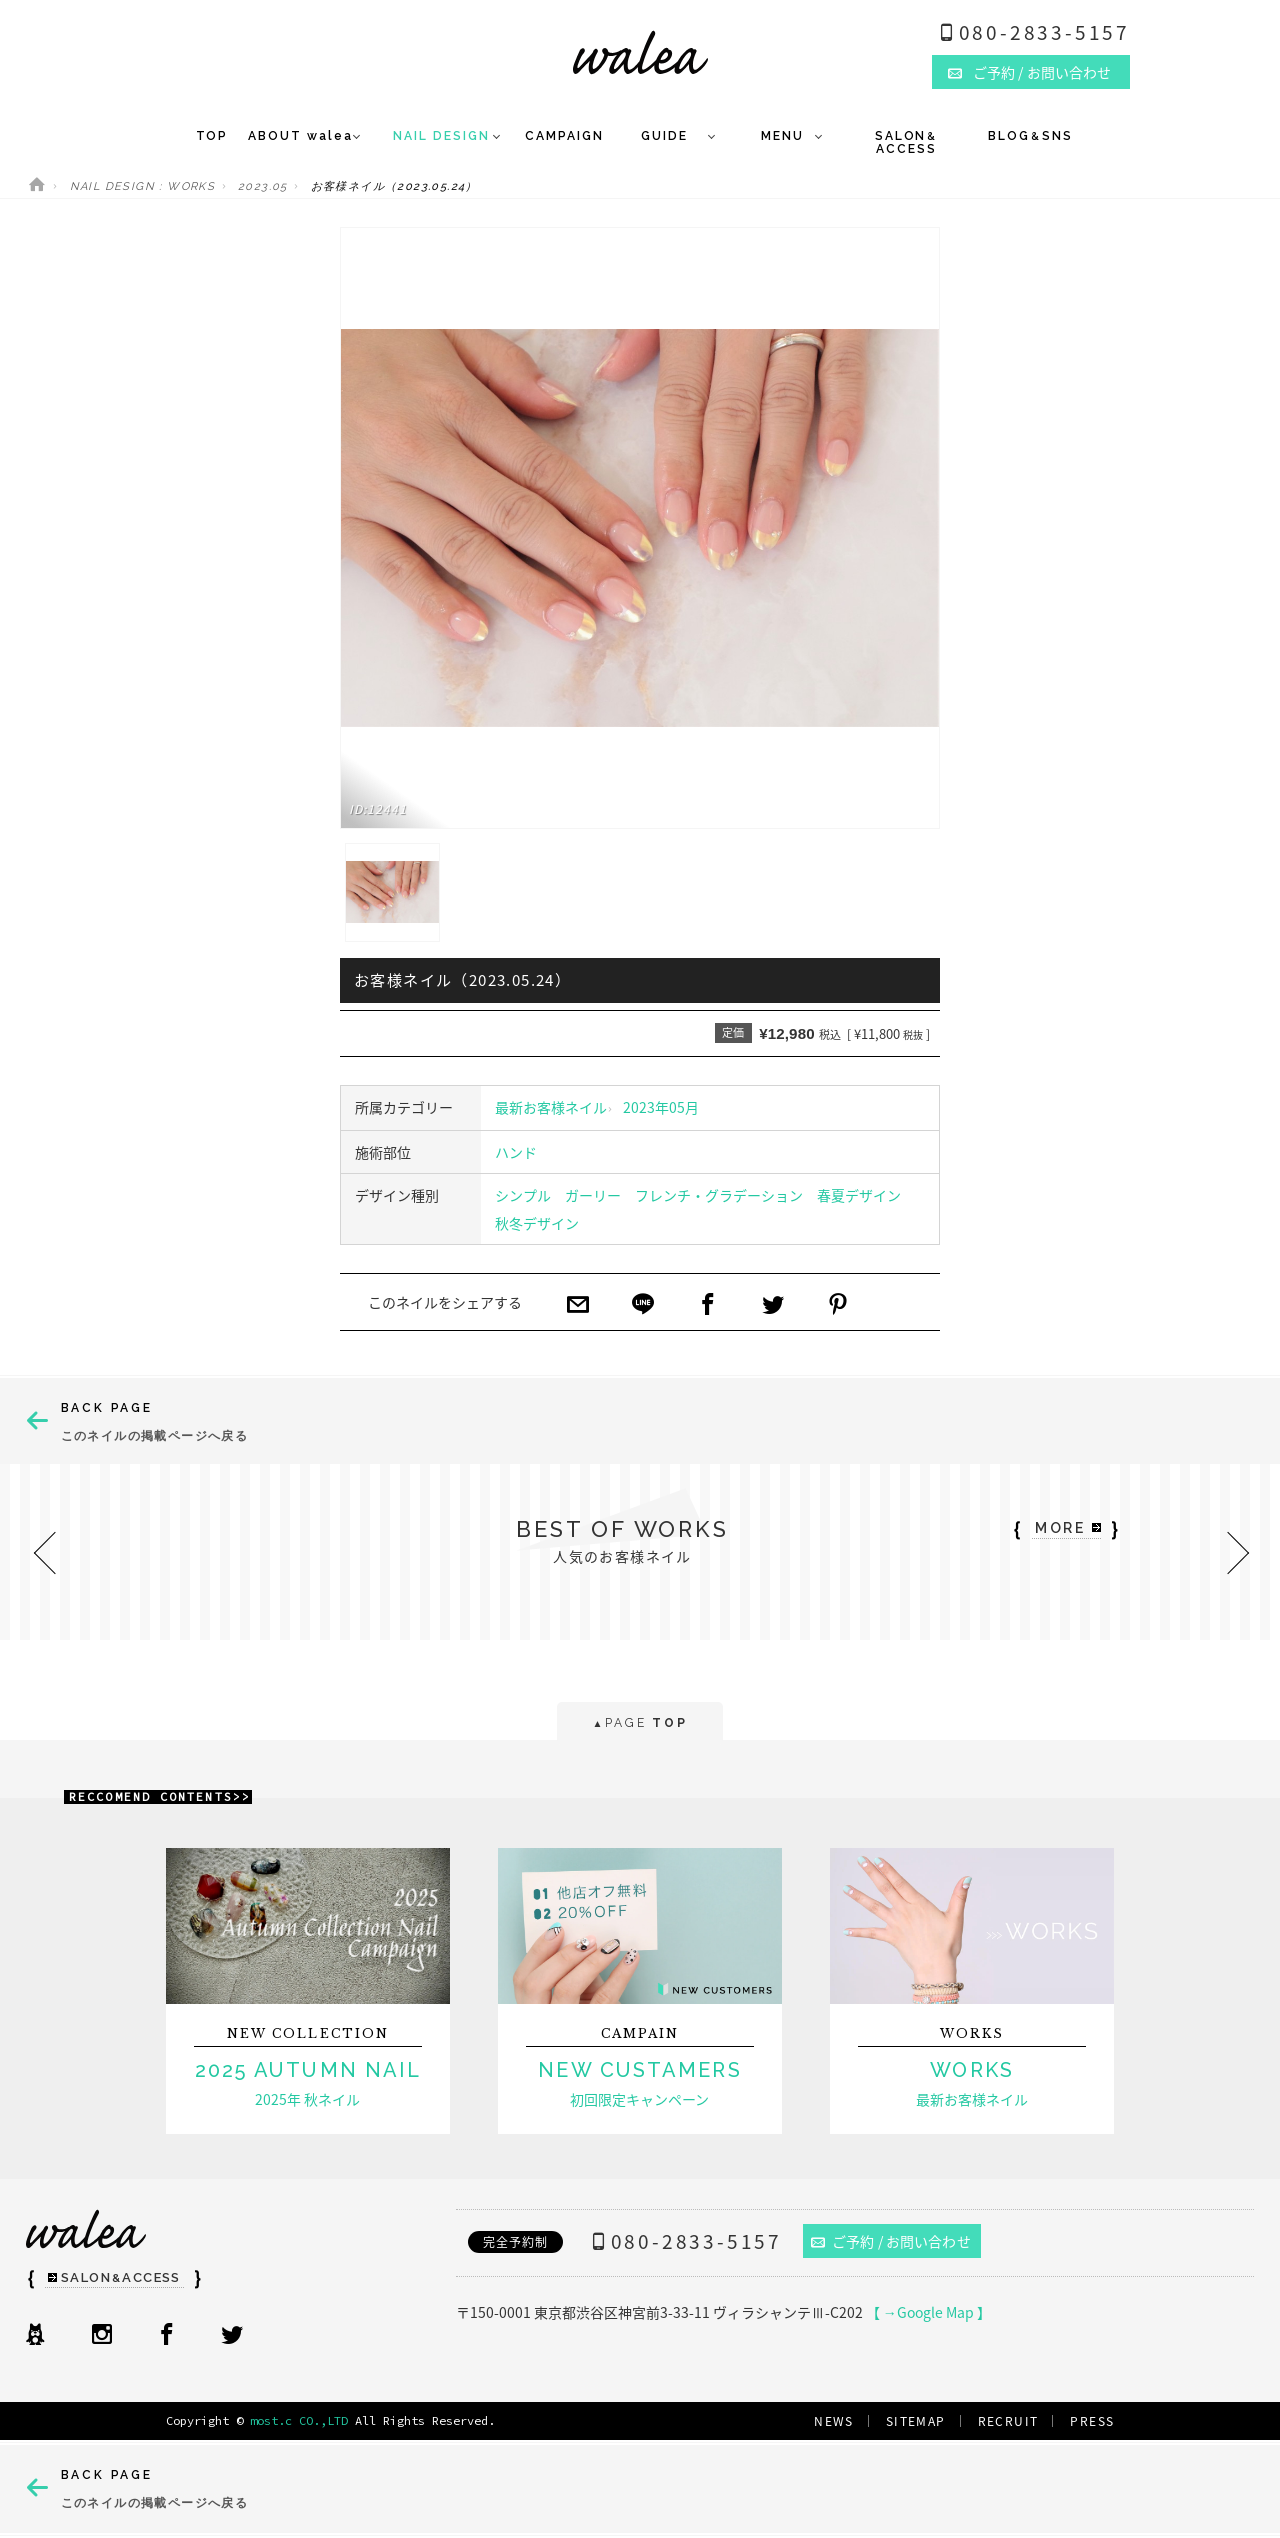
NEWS (834, 2421)
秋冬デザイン (537, 1223)
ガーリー (593, 1195)
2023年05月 (661, 1107)
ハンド (516, 1152)
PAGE (639, 1724)
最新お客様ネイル (551, 1107)
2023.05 (263, 186)
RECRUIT (1008, 2421)
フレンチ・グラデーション (719, 1195)
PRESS (1092, 2421)
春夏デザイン (859, 1195)
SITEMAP (916, 2421)
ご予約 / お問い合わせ (891, 2241)
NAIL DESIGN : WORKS (143, 186)
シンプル (523, 1195)
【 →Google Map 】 (928, 2312)
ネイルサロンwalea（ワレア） (640, 52)
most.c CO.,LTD (299, 2420)
